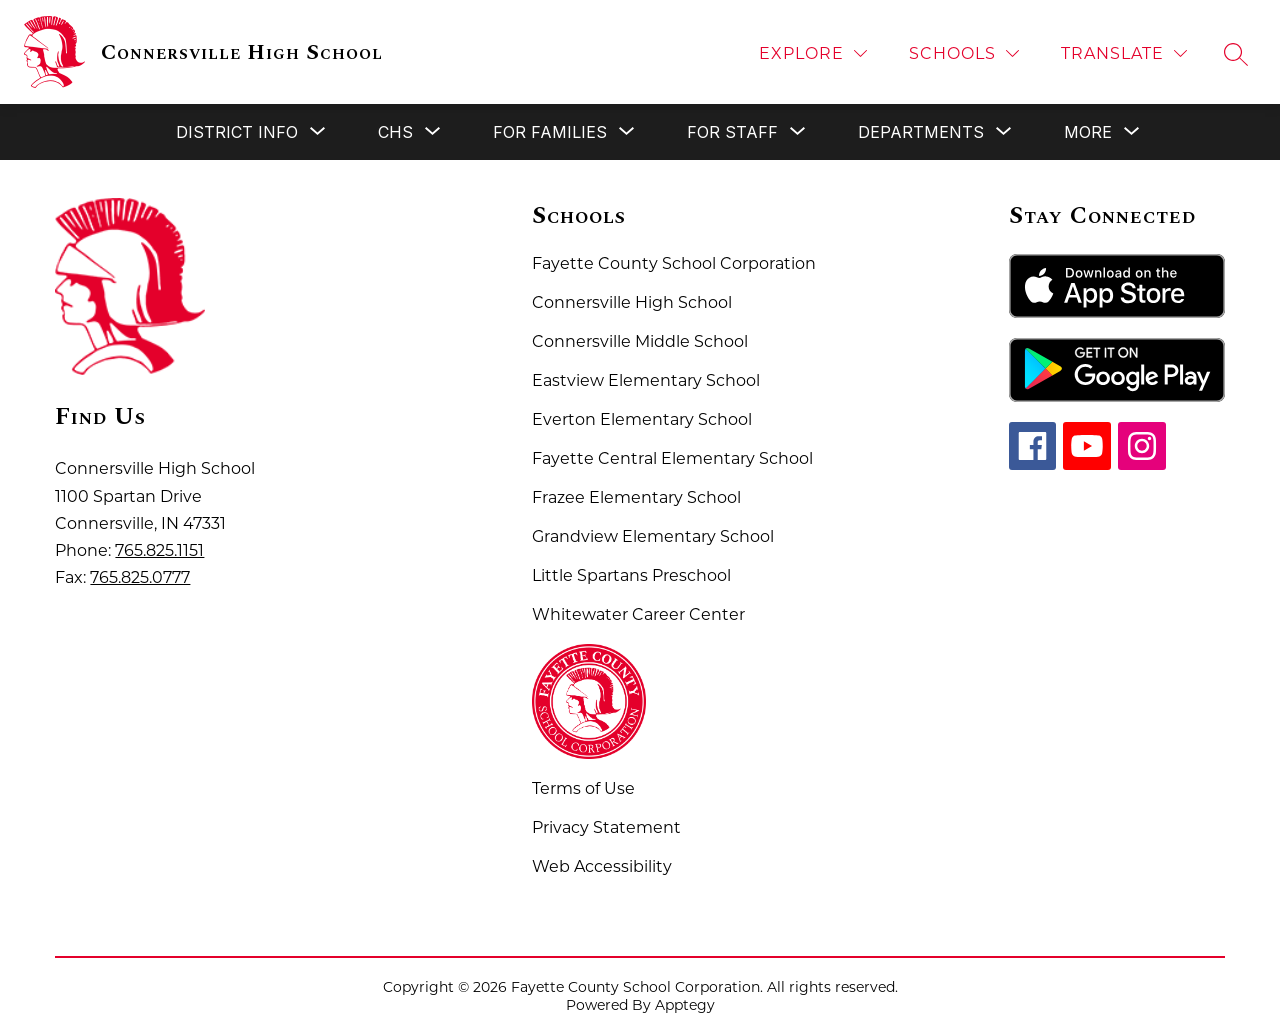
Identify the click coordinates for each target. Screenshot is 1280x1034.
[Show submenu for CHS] (395, 132)
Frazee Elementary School (636, 497)
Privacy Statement (606, 827)
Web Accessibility (602, 866)
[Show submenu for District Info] (237, 132)
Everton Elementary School (642, 419)
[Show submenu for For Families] (550, 132)
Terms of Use (583, 788)
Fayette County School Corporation (674, 263)
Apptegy (685, 1005)
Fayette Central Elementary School (672, 458)
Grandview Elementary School (653, 536)
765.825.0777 (140, 577)
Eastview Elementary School (646, 380)
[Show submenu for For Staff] (732, 132)
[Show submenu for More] (1088, 132)
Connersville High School (632, 302)
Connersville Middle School (640, 341)
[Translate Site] (1124, 53)
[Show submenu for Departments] (921, 132)
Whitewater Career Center (638, 614)
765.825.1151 (159, 550)
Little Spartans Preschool (631, 575)
